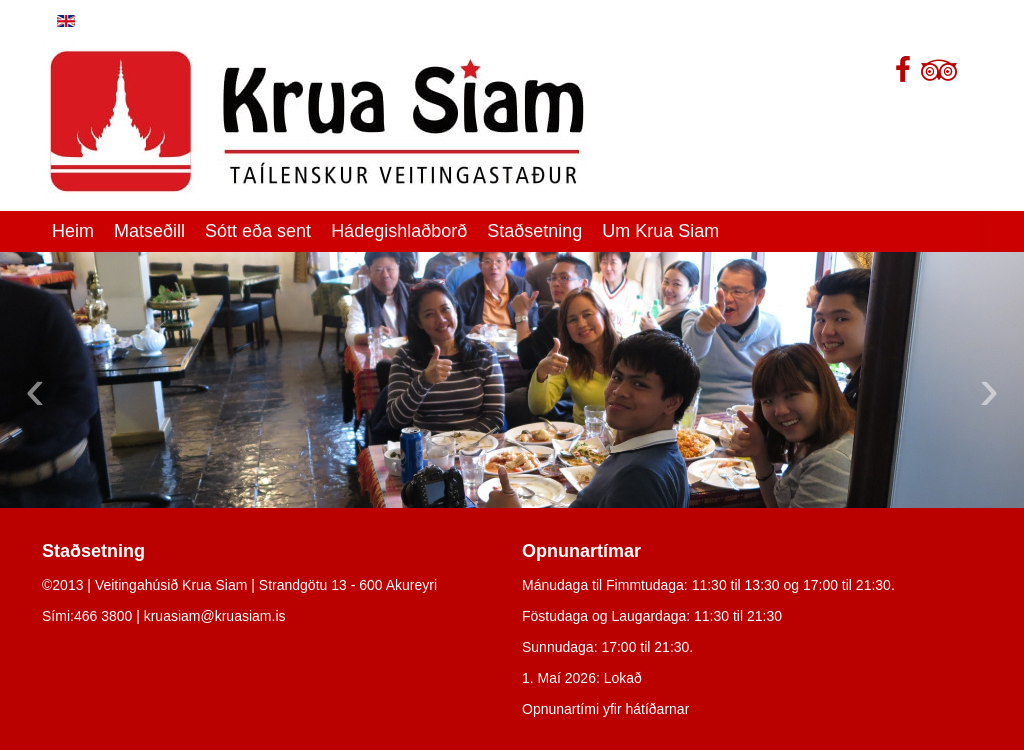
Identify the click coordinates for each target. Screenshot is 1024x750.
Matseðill (149, 231)
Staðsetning (534, 231)
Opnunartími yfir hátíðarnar (605, 709)
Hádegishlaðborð (399, 231)
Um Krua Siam (660, 231)
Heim (73, 231)
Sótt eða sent (258, 231)
